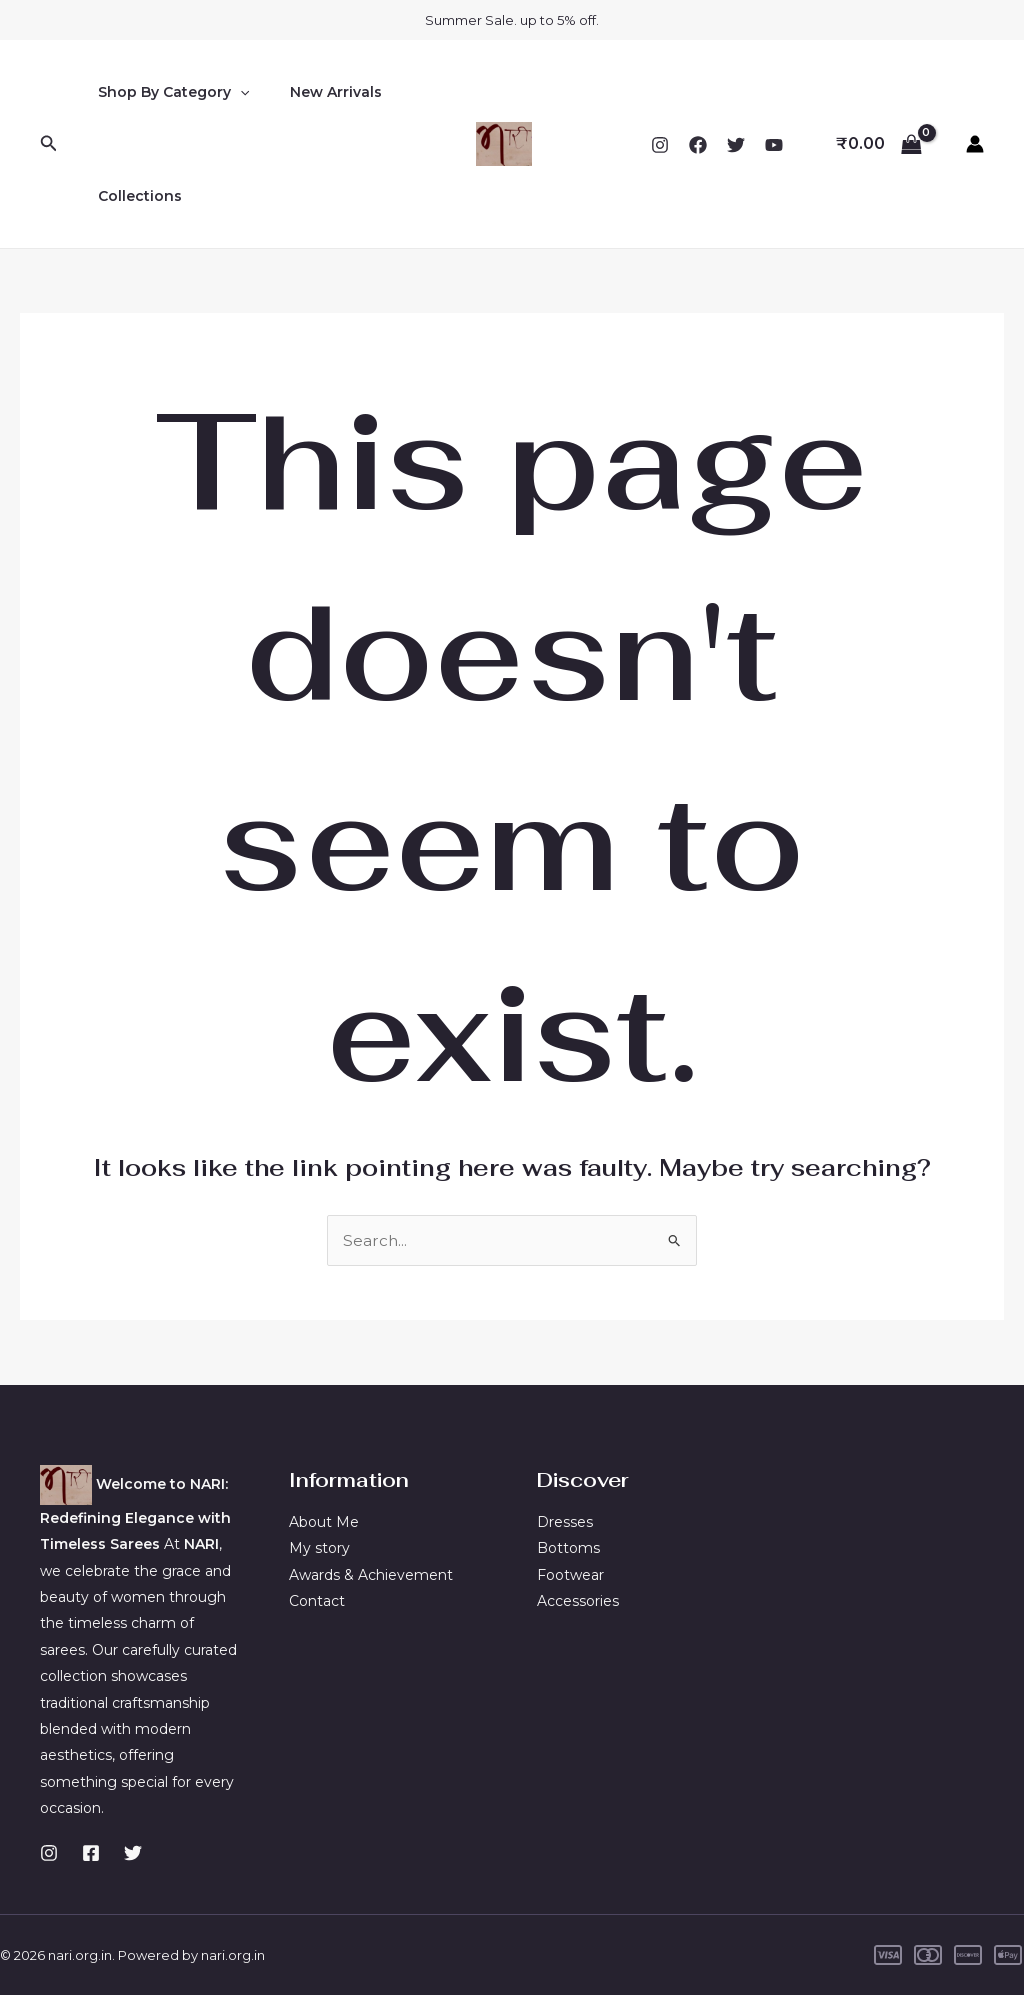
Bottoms (568, 1548)
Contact (317, 1601)
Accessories (578, 1601)
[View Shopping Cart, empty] (878, 144)
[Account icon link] (975, 144)
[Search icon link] (49, 144)
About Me (324, 1522)
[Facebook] (698, 145)
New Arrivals (318, 92)
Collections (134, 196)
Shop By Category (167, 92)
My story (319, 1548)
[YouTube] (774, 145)
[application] (234, 92)
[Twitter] (736, 145)
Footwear (570, 1575)
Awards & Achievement (371, 1575)
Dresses (565, 1522)
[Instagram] (660, 145)
